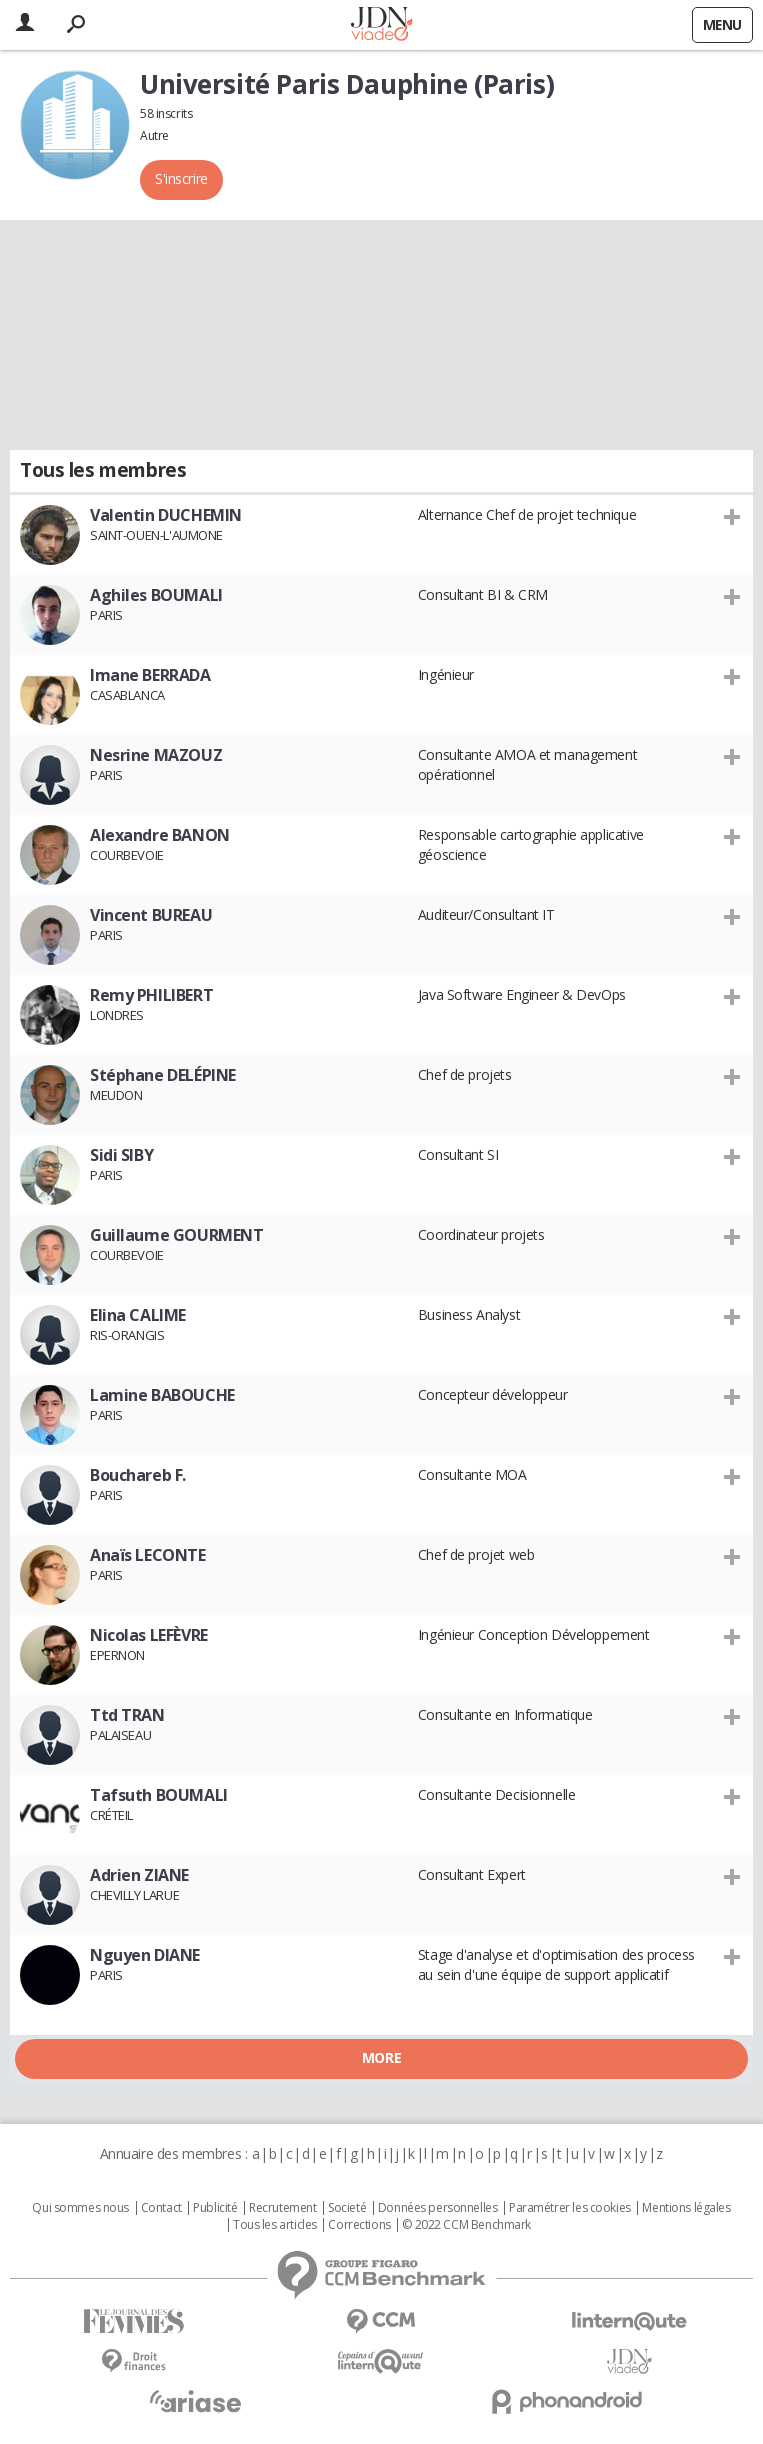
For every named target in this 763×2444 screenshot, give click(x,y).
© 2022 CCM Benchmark (466, 2225)
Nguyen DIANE (145, 1955)
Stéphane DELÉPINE (163, 1075)
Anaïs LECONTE (148, 1555)
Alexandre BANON (160, 835)
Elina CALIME (138, 1315)
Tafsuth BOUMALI (159, 1795)
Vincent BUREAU (151, 915)
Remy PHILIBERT (151, 995)
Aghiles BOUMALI (156, 595)
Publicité (215, 2208)
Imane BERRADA (150, 675)
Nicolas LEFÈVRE (149, 1635)
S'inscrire (181, 178)
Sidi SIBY (121, 1155)
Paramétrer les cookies (570, 2208)
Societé (347, 2208)
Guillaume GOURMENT (176, 1235)
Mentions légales (686, 2208)
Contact (161, 2208)
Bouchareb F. (138, 1475)
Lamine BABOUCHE (162, 1395)
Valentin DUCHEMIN (166, 515)
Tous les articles (275, 2225)
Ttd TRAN (127, 1715)
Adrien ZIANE (139, 1875)
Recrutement (282, 2208)
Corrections (359, 2225)
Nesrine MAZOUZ (156, 755)
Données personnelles (438, 2208)
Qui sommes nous (80, 2208)
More (381, 2057)
